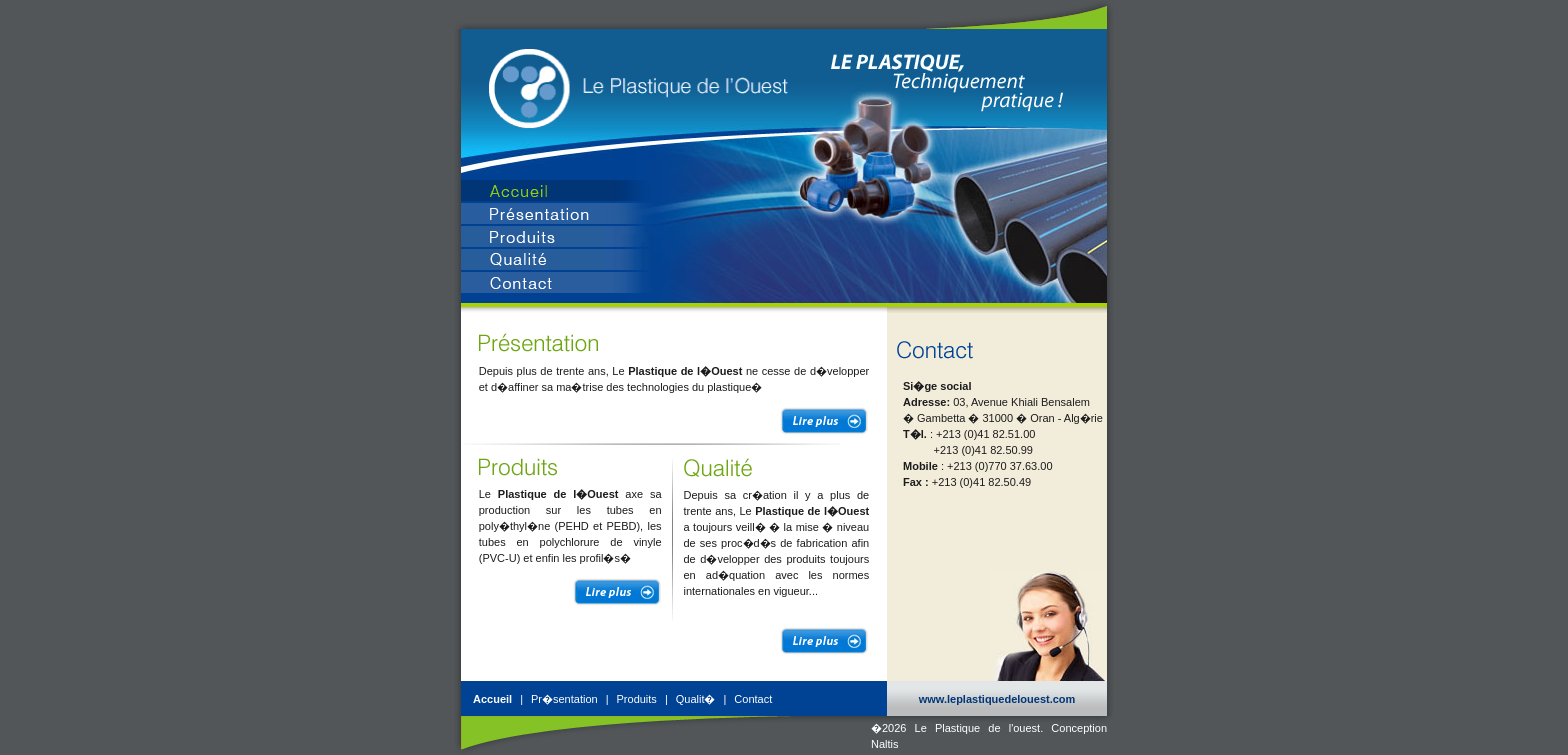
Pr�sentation (564, 699)
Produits (637, 699)
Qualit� (696, 699)
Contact (753, 699)
